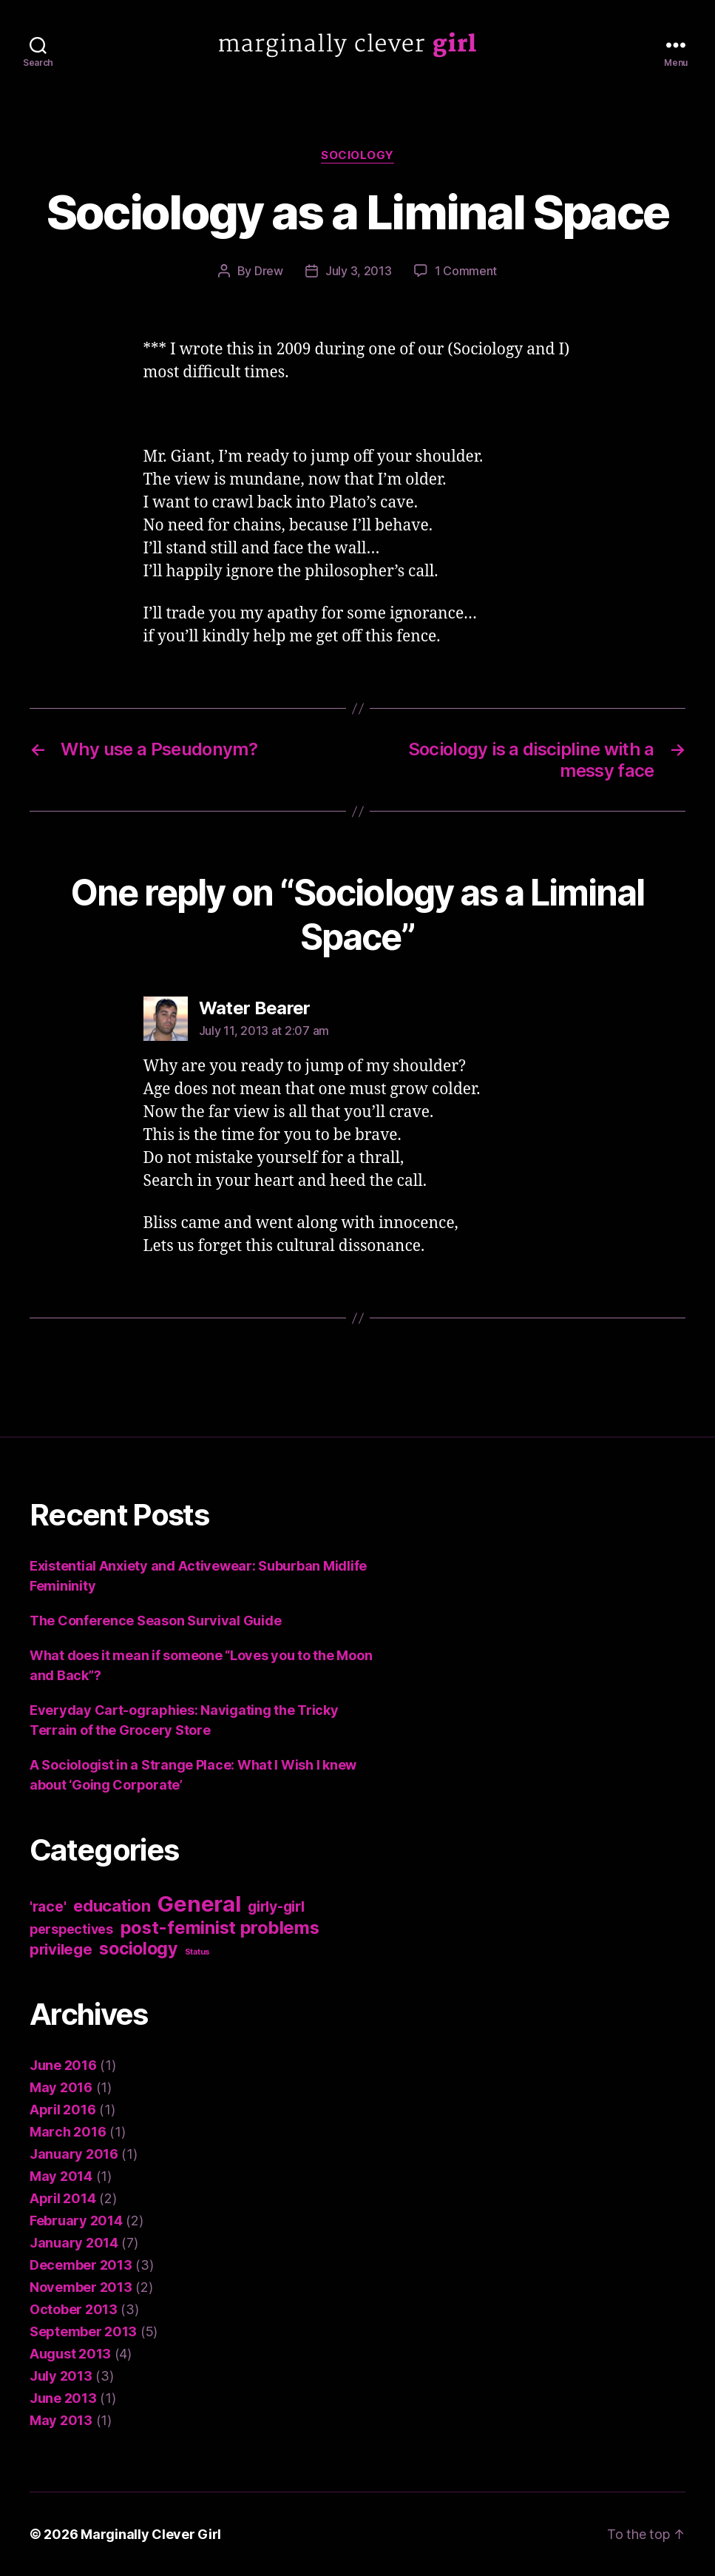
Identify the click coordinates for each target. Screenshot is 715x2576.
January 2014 (74, 2242)
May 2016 (61, 2087)
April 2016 (62, 2109)
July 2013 (61, 2376)
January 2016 (74, 2154)
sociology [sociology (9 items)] (138, 1948)
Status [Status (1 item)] (197, 1952)
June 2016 (63, 2065)
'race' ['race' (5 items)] (48, 1906)
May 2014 (61, 2176)
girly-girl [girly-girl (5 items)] (276, 1906)
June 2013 (63, 2398)
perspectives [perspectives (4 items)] (71, 1929)
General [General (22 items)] (198, 1904)
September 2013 (83, 2331)
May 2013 (61, 2420)
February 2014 (76, 2220)
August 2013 (70, 2353)
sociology (357, 155)
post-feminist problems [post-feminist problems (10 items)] (220, 1927)
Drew (268, 270)
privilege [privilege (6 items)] (61, 1949)
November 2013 (81, 2287)
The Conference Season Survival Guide (155, 1620)
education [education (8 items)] (112, 1905)
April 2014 (62, 2198)
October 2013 (74, 2309)
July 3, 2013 (358, 270)
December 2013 (81, 2265)
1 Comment (466, 270)
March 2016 (68, 2132)
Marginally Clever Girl (151, 2534)
